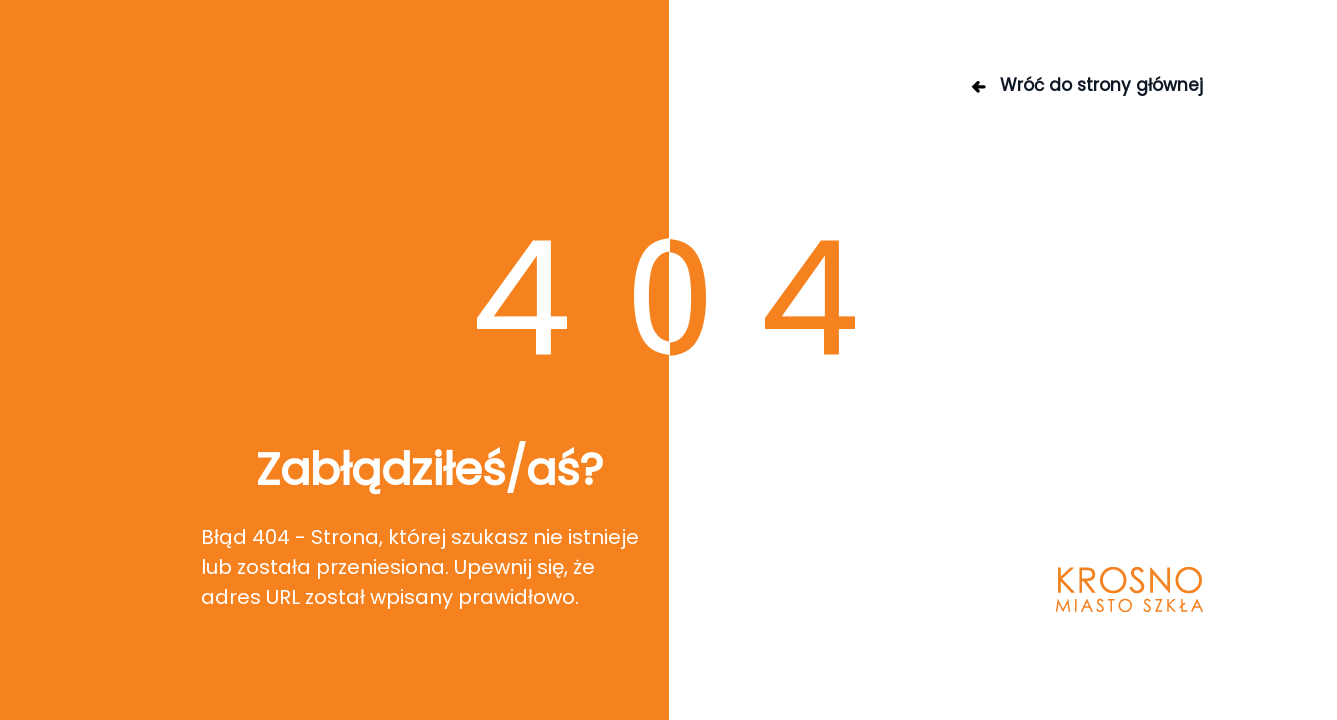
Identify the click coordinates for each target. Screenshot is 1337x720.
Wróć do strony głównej (1086, 85)
